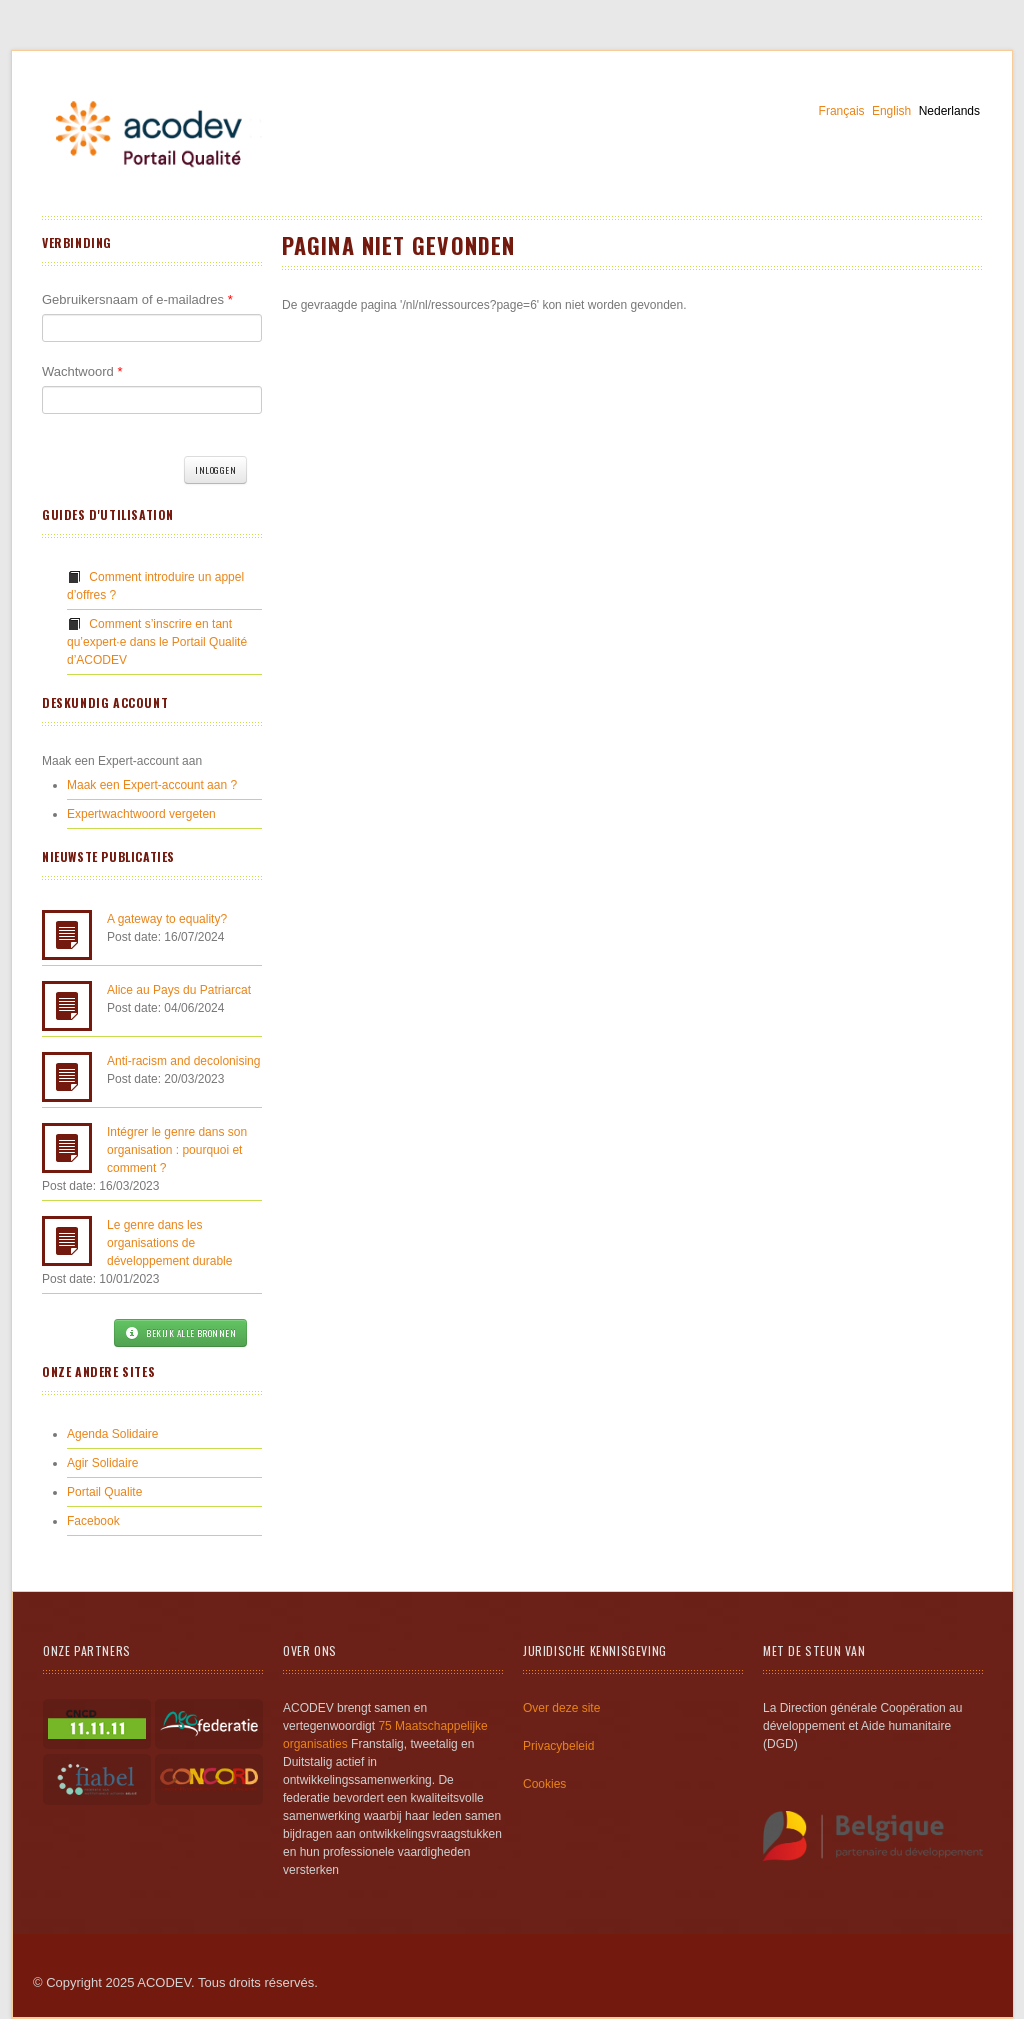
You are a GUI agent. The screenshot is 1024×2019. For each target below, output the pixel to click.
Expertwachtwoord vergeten (141, 814)
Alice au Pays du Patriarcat (179, 990)
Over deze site (561, 1708)
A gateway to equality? (167, 919)
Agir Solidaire (102, 1463)
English (891, 111)
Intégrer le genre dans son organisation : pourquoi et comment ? (177, 1150)
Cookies (544, 1784)
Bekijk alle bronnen (180, 1333)
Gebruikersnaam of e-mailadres (137, 299)
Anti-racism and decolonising (183, 1061)
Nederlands (949, 111)
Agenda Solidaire (112, 1434)
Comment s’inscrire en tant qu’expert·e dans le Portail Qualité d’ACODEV (157, 642)
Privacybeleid (558, 1746)
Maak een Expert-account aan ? (152, 785)
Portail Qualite (104, 1492)
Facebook (93, 1521)
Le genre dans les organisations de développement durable (169, 1243)
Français (842, 111)
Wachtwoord (82, 371)
